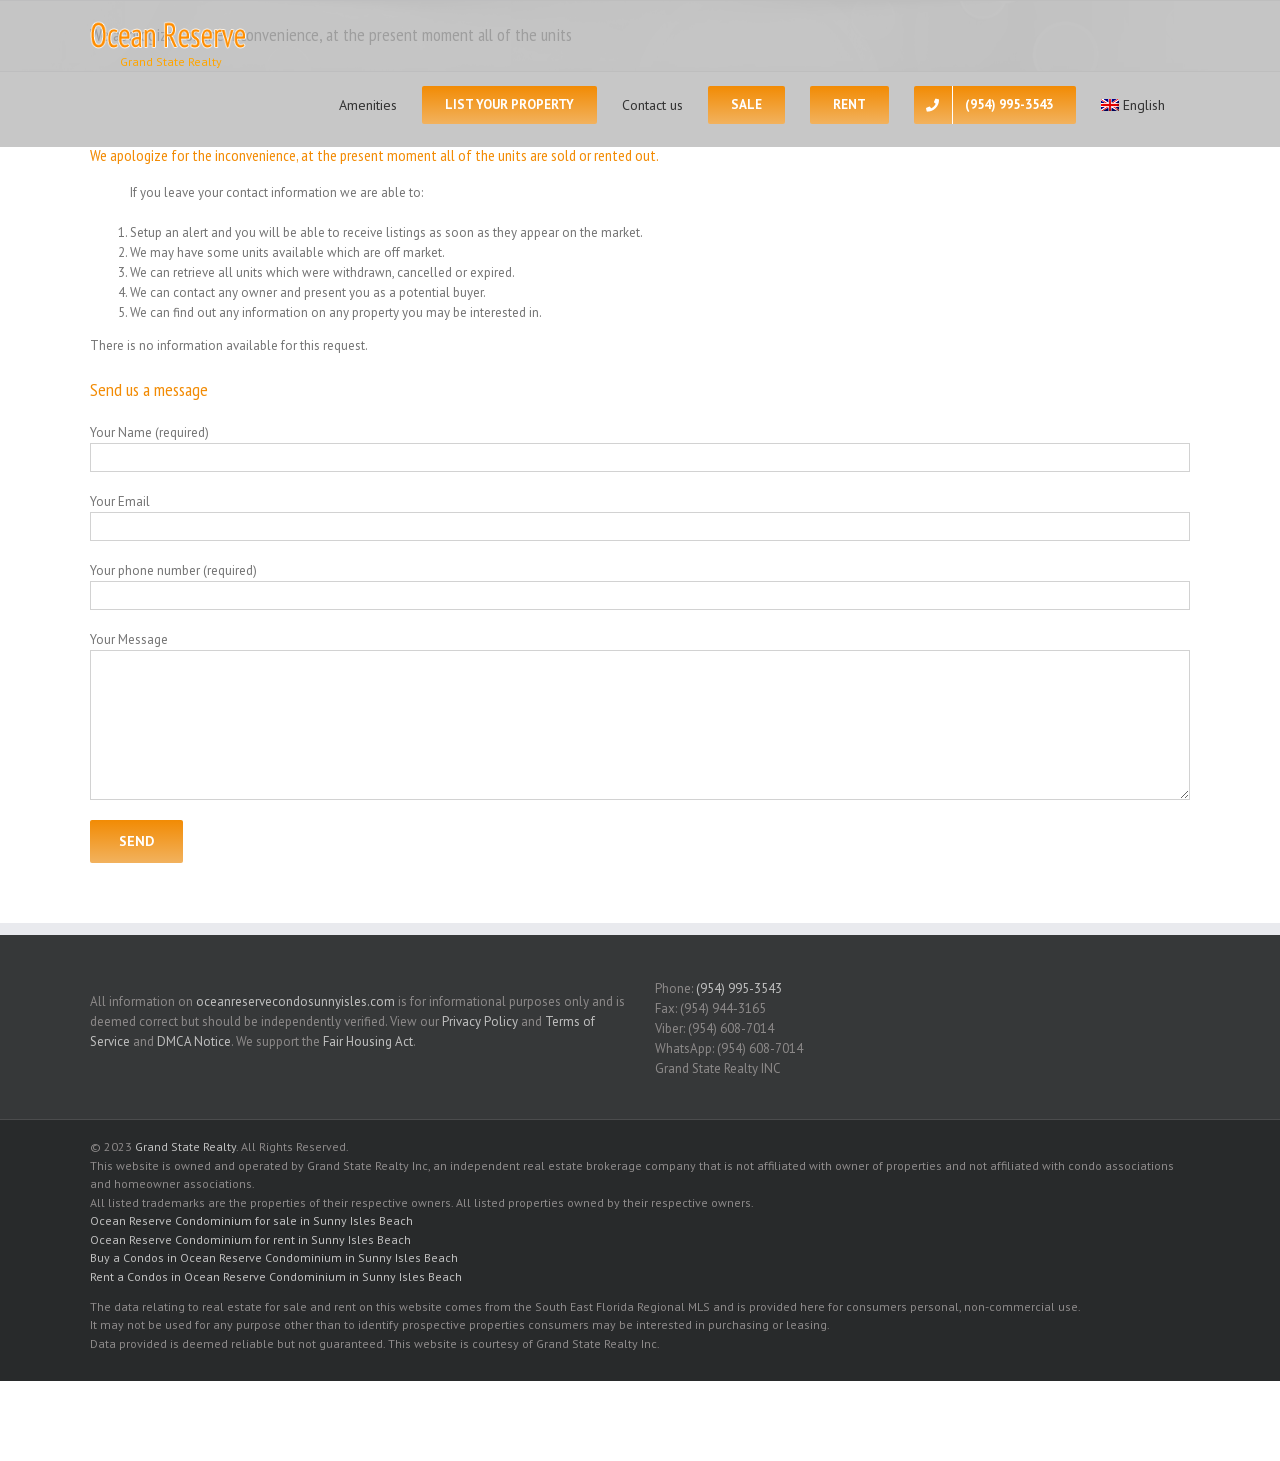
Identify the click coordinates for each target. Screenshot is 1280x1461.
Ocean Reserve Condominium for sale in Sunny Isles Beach (251, 1220)
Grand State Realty (185, 1146)
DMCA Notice (194, 1041)
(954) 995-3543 (739, 988)
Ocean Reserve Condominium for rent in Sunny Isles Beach (250, 1239)
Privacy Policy (480, 1021)
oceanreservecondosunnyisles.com (295, 1001)
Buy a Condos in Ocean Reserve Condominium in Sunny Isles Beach (274, 1257)
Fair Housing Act (368, 1041)
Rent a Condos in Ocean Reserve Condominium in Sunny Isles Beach (276, 1276)
